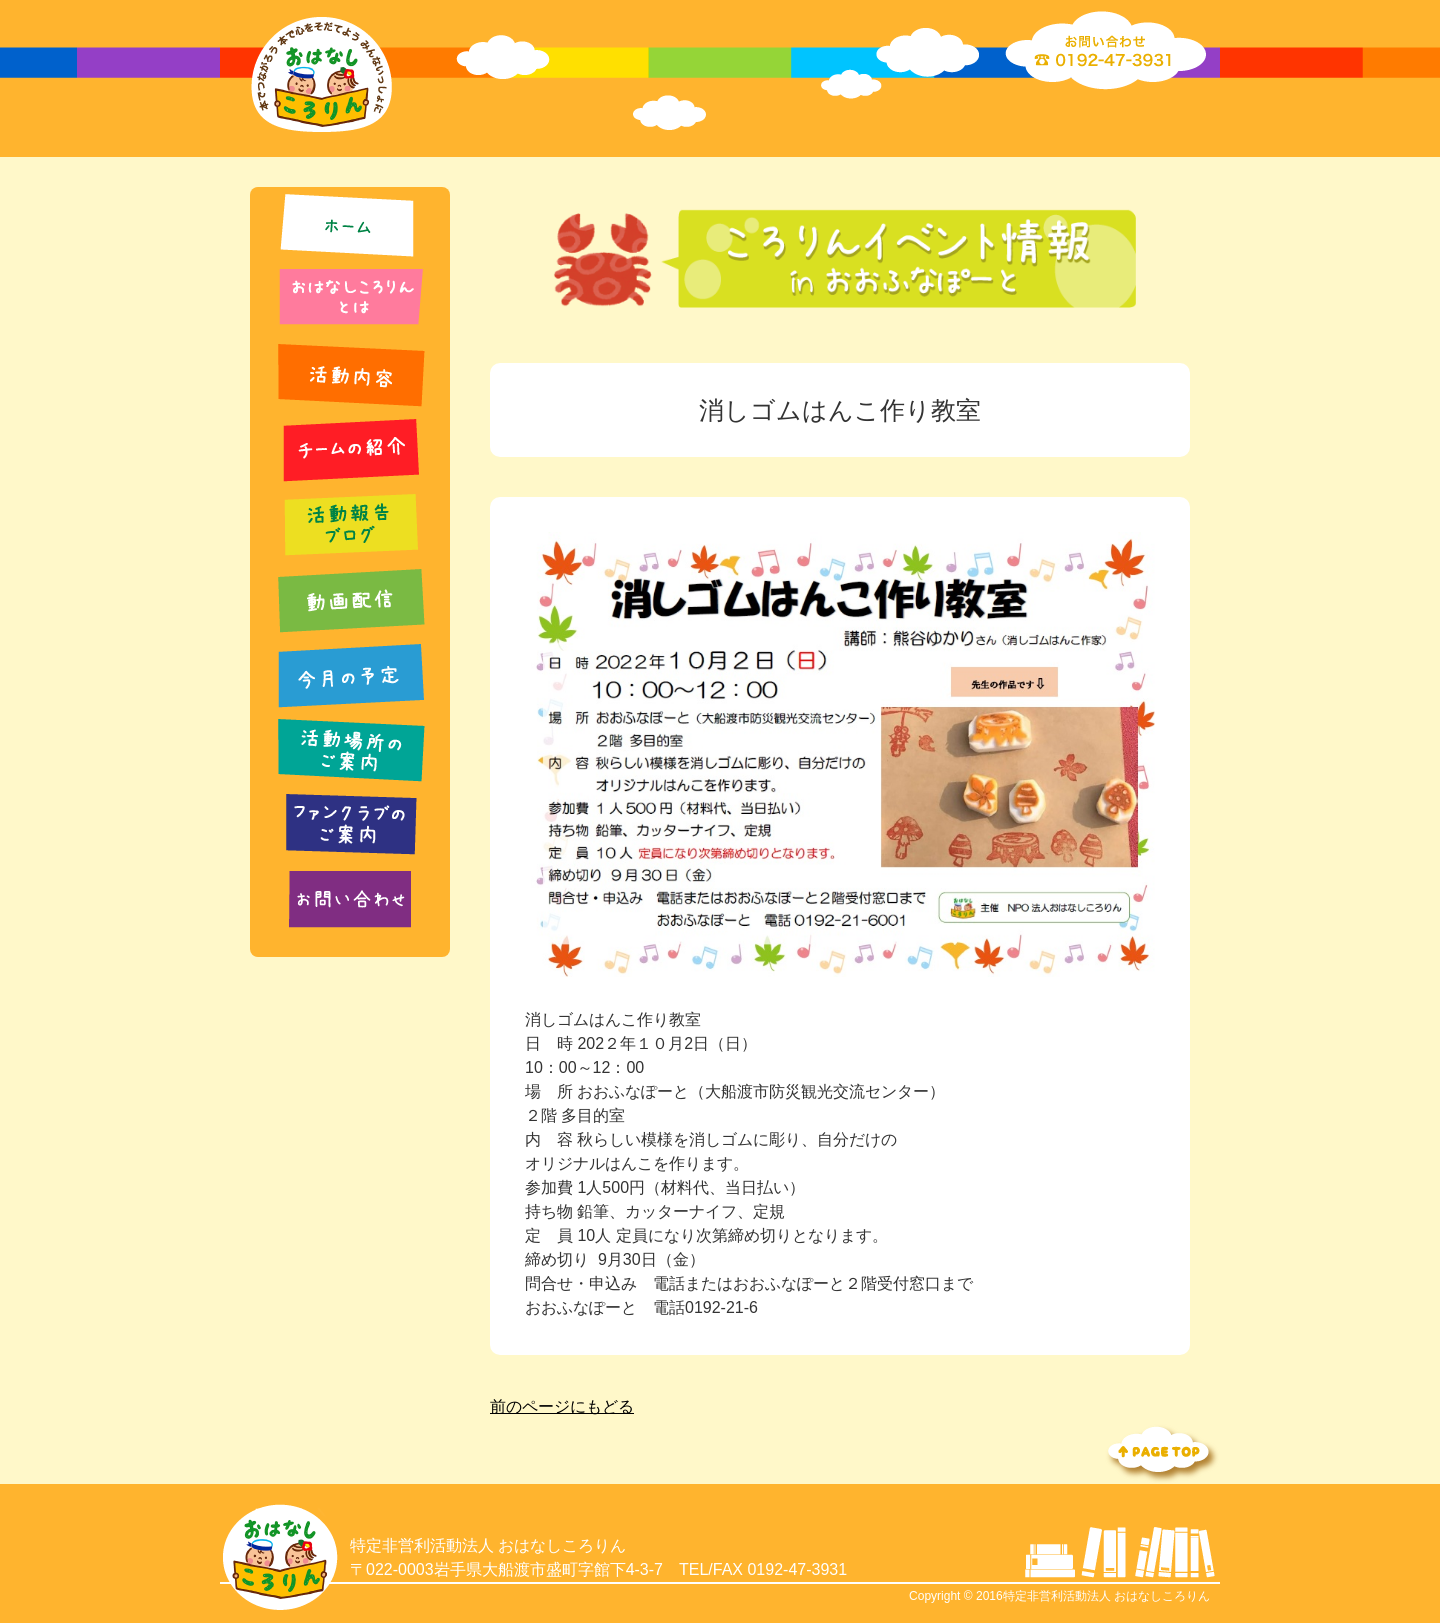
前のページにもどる (562, 1406)
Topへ (1160, 1451)
